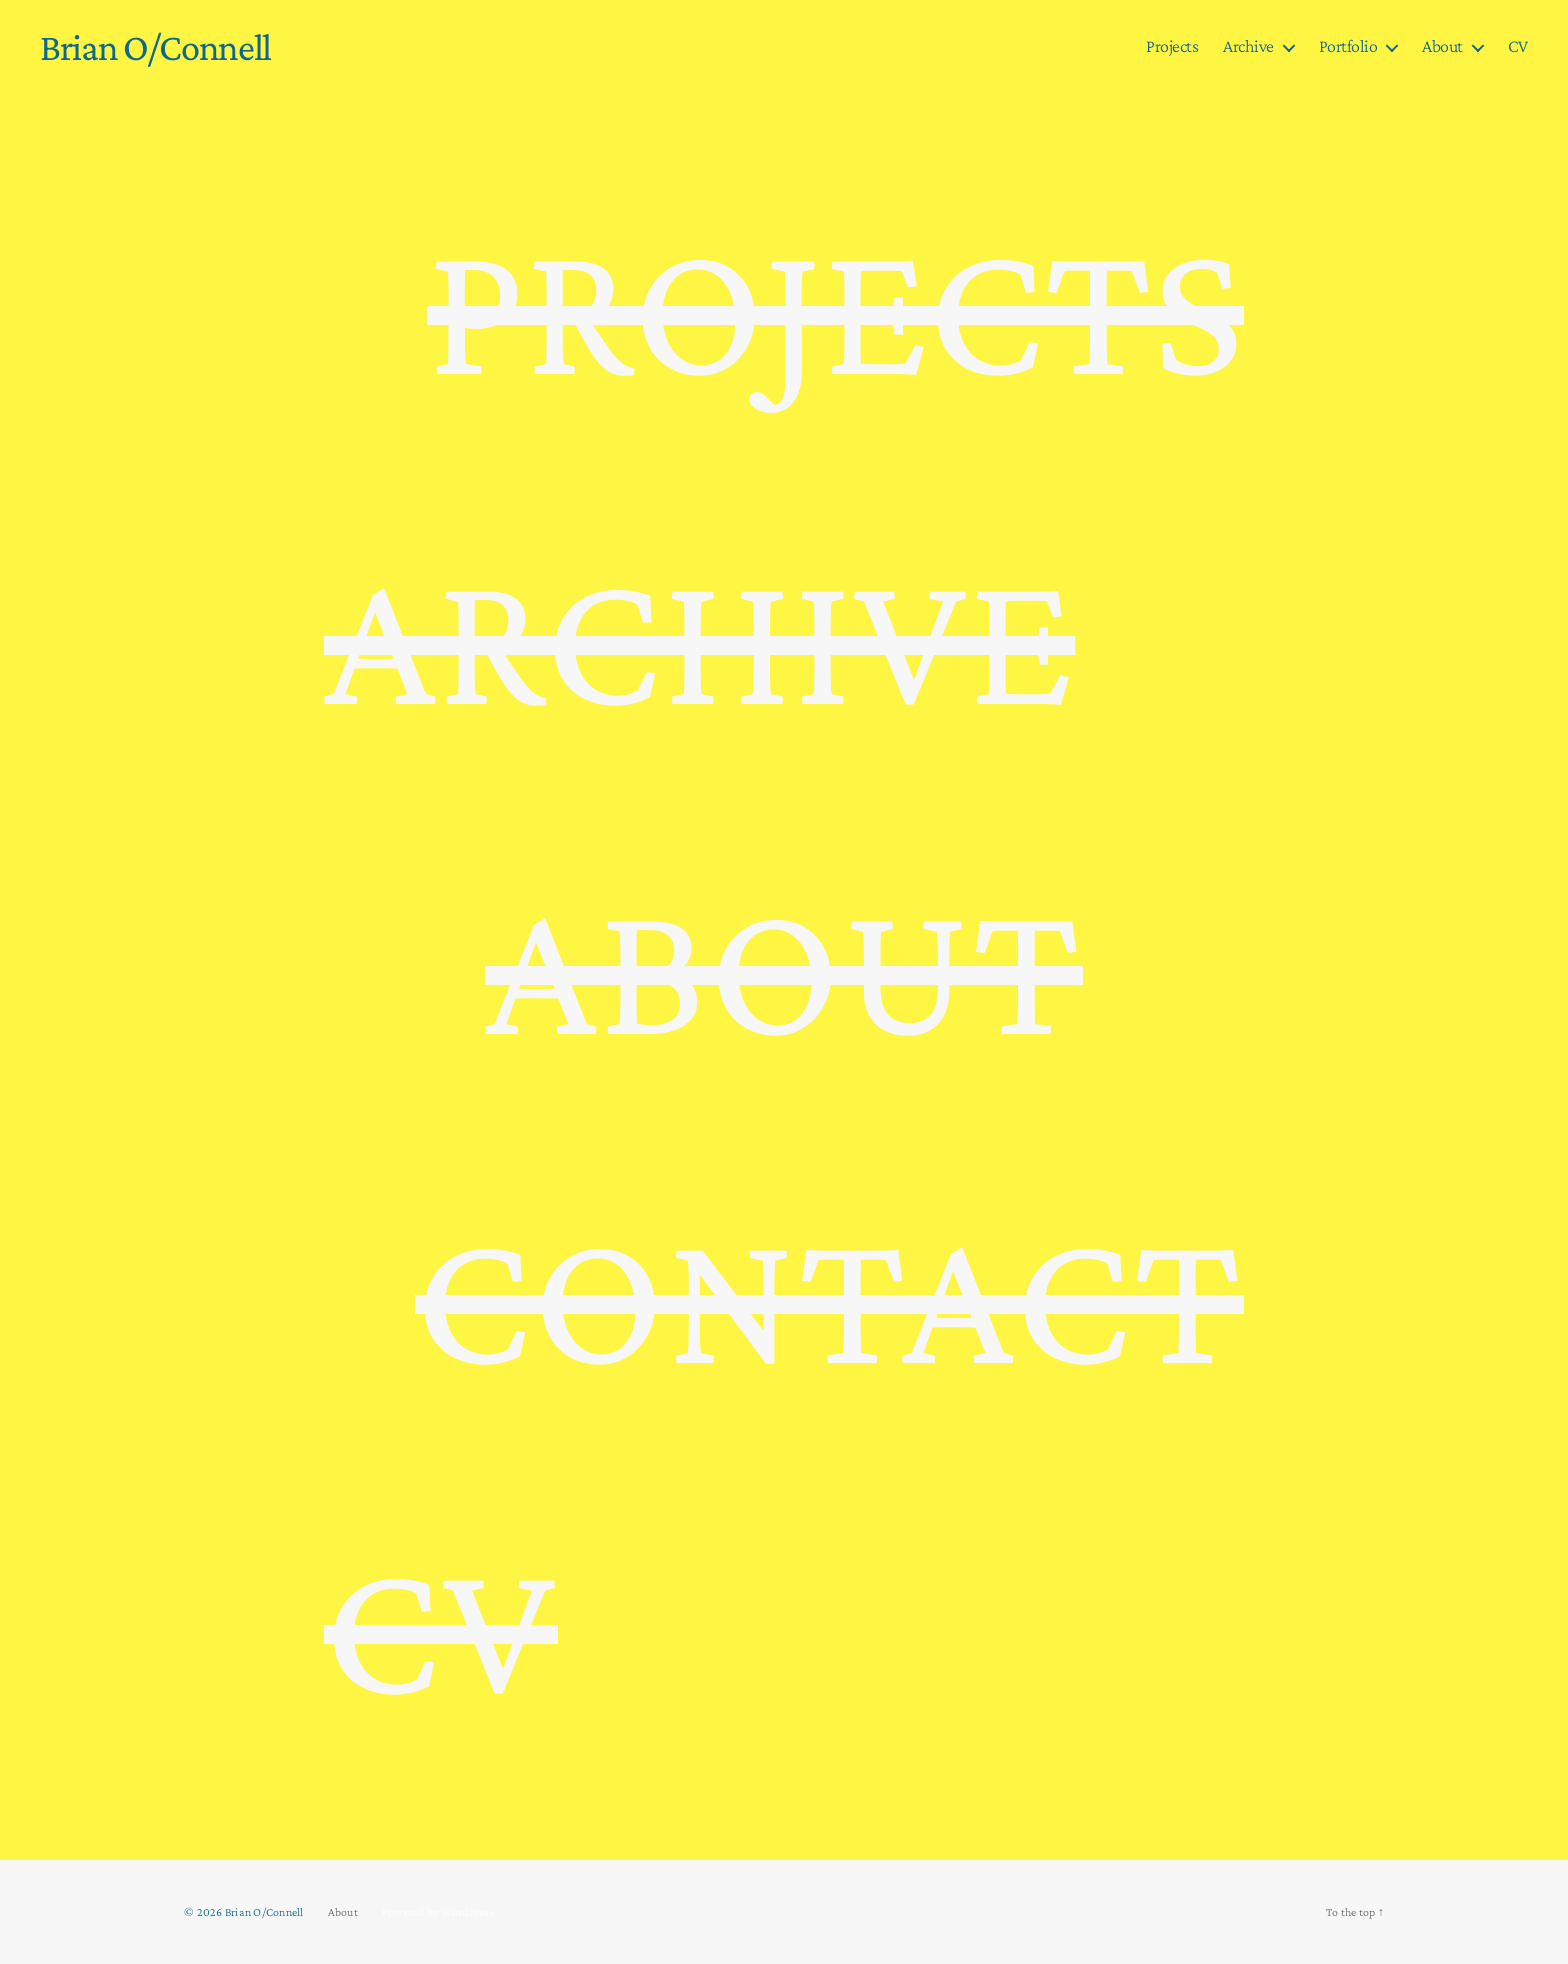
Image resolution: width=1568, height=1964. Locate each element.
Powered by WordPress (438, 1912)
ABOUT (784, 967)
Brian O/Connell (155, 47)
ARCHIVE (699, 637)
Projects (1172, 46)
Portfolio (1348, 46)
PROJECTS (835, 307)
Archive (1248, 46)
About (1442, 46)
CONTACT (829, 1296)
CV (1518, 46)
